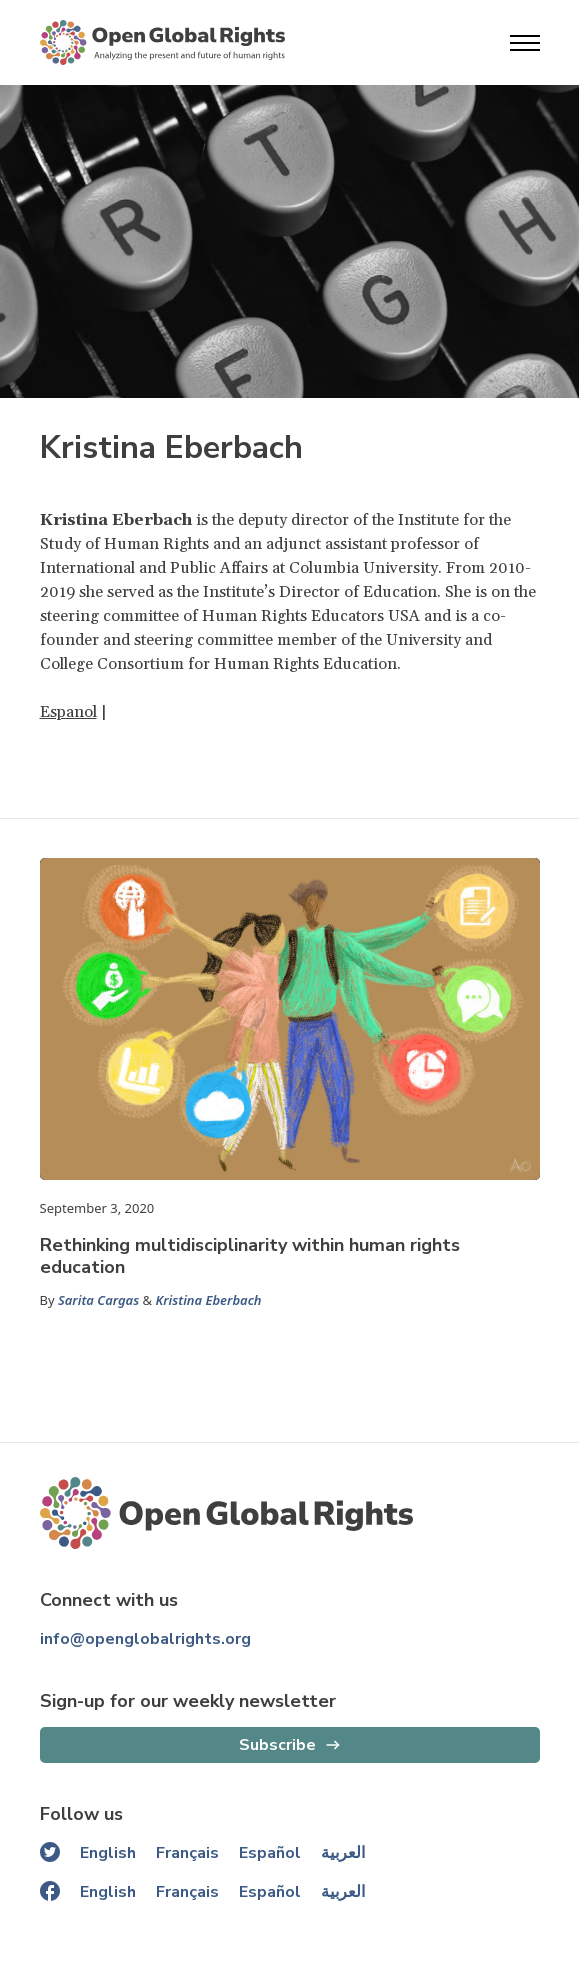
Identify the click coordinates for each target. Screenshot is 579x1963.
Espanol (68, 712)
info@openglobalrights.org (145, 1639)
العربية (343, 1853)
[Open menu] (525, 43)
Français (187, 1853)
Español (270, 1853)
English (108, 1853)
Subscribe (277, 1745)
